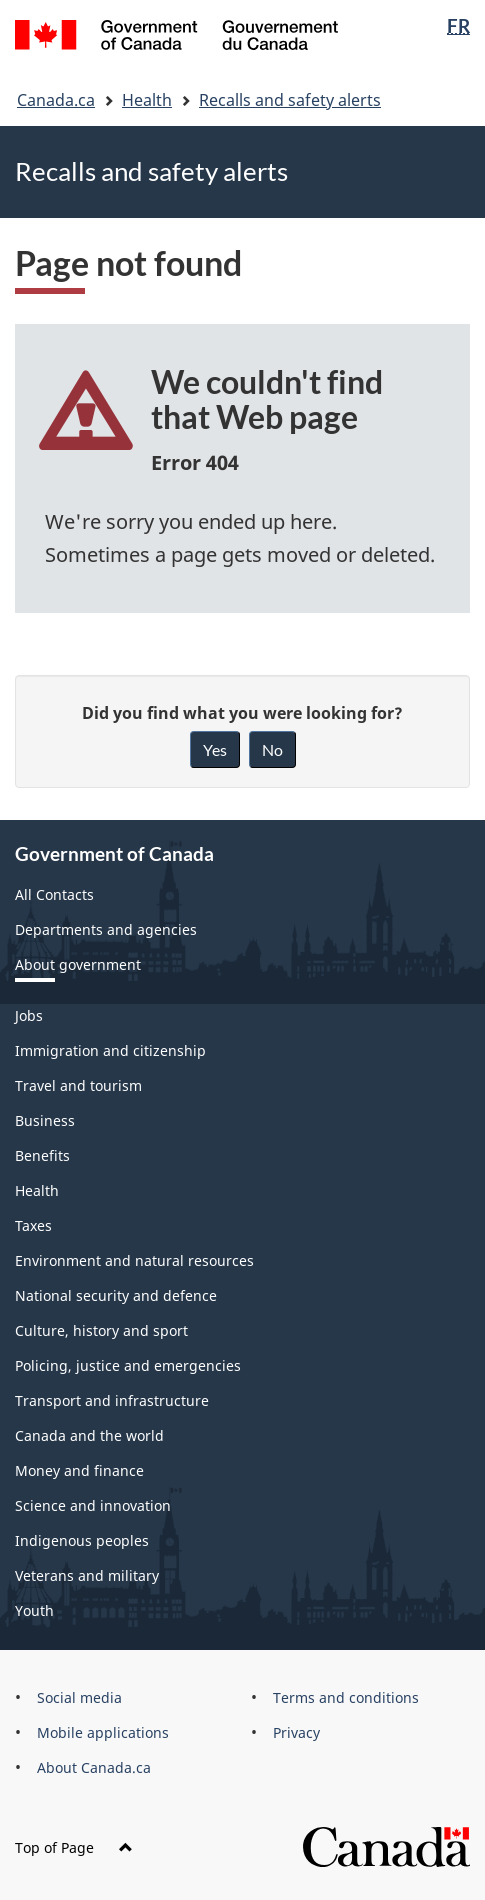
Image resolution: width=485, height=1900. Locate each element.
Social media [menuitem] (79, 1697)
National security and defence (116, 1295)
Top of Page (74, 1847)
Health (147, 100)
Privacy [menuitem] (296, 1732)
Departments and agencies (106, 929)
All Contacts (54, 894)
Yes (215, 749)
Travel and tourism (78, 1085)
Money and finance (79, 1470)
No (272, 749)
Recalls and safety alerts (290, 100)
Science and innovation (93, 1505)
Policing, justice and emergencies (128, 1365)
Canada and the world (89, 1435)
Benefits (42, 1155)
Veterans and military (87, 1575)
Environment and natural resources (134, 1260)
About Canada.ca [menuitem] (94, 1767)
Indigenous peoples (82, 1540)
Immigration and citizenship (110, 1050)
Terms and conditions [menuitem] (346, 1697)
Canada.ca (56, 100)
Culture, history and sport (101, 1330)
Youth (34, 1610)
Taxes (33, 1225)
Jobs (29, 1015)
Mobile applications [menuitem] (103, 1732)
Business (45, 1120)
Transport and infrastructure (112, 1400)
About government (78, 964)
